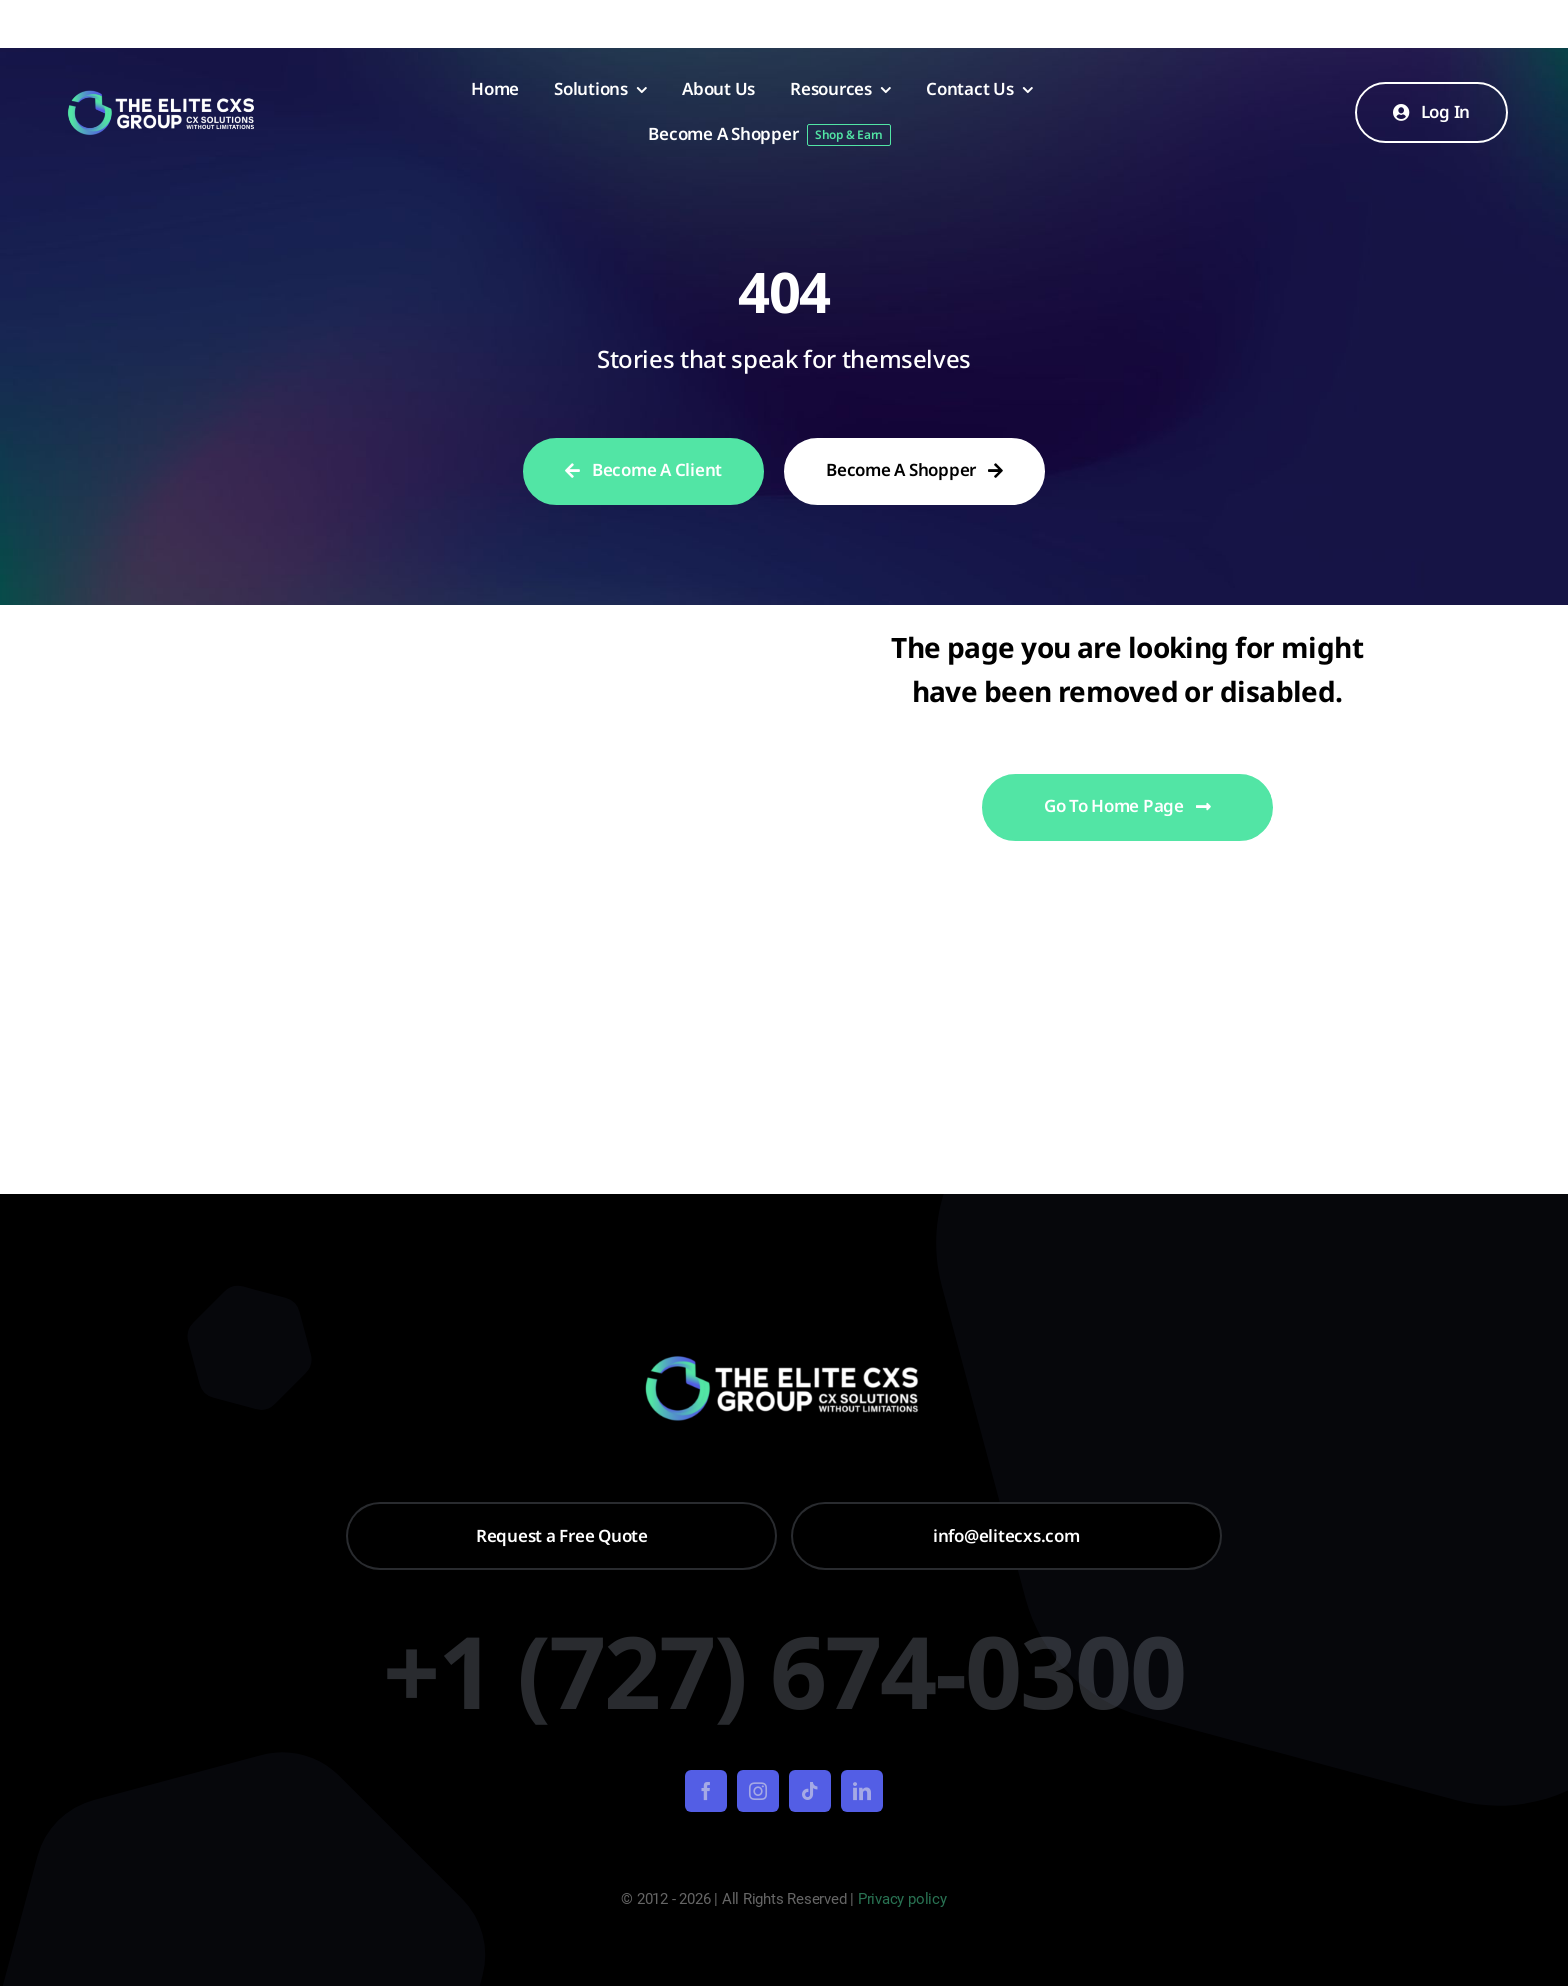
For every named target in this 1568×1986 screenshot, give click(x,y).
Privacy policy (902, 1899)
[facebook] (706, 1791)
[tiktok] (810, 1791)
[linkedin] (862, 1791)
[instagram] (758, 1791)
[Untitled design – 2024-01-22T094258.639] (162, 97)
